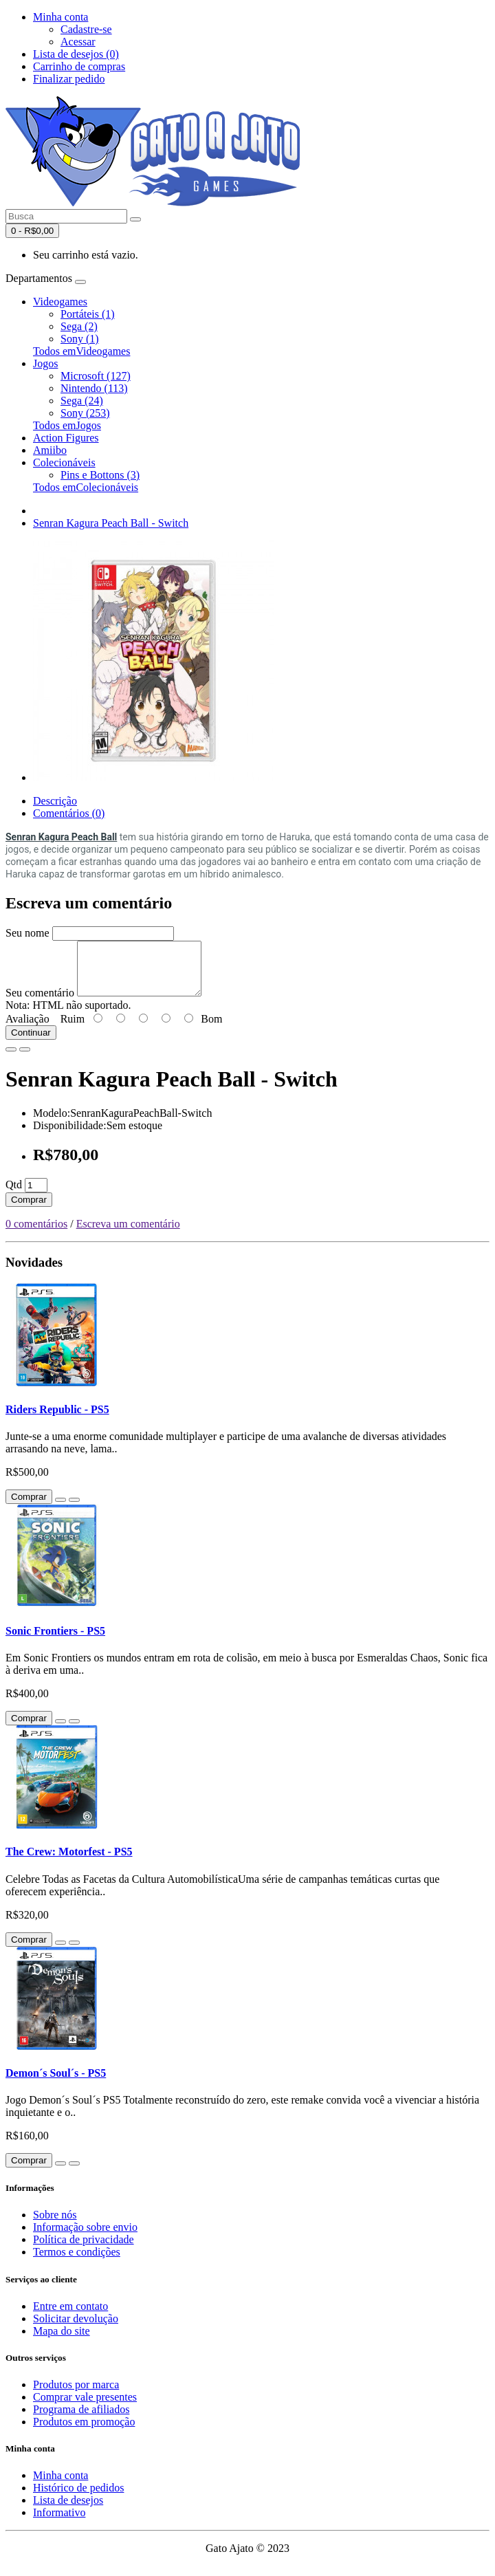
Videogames (60, 301)
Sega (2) (79, 326)
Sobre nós (55, 2225)
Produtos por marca (76, 2395)
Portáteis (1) (87, 314)
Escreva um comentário (128, 1234)
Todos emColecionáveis (85, 487)
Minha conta (60, 2485)
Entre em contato (70, 2316)
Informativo (59, 2523)
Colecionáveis (64, 462)
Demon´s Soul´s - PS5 (56, 2083)
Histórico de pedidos (78, 2498)
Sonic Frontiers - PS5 (55, 1641)
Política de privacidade (83, 2250)
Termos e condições (76, 2262)
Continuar (31, 1043)
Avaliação (28, 1029)
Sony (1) (79, 339)
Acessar (78, 41)
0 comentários (36, 1234)
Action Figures (66, 438)
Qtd (14, 1195)
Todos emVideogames (81, 351)
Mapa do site (61, 2341)
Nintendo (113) (94, 388)
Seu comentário (40, 1003)
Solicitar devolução (75, 2329)
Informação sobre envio (85, 2237)
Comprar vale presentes (85, 2407)
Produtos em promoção (84, 2432)
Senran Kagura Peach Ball (61, 836)
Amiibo (50, 450)
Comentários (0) (68, 813)
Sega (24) (81, 400)
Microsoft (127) (95, 376)
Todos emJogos (67, 425)
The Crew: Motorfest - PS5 (69, 1862)
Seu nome (28, 933)
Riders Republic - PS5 (57, 1420)
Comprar (29, 1210)
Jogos (45, 363)
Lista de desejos (68, 2510)
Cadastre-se (86, 29)
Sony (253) (85, 413)
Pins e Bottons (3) (100, 475)
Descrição (55, 801)
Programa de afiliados (81, 2419)
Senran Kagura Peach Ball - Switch (110, 523)
